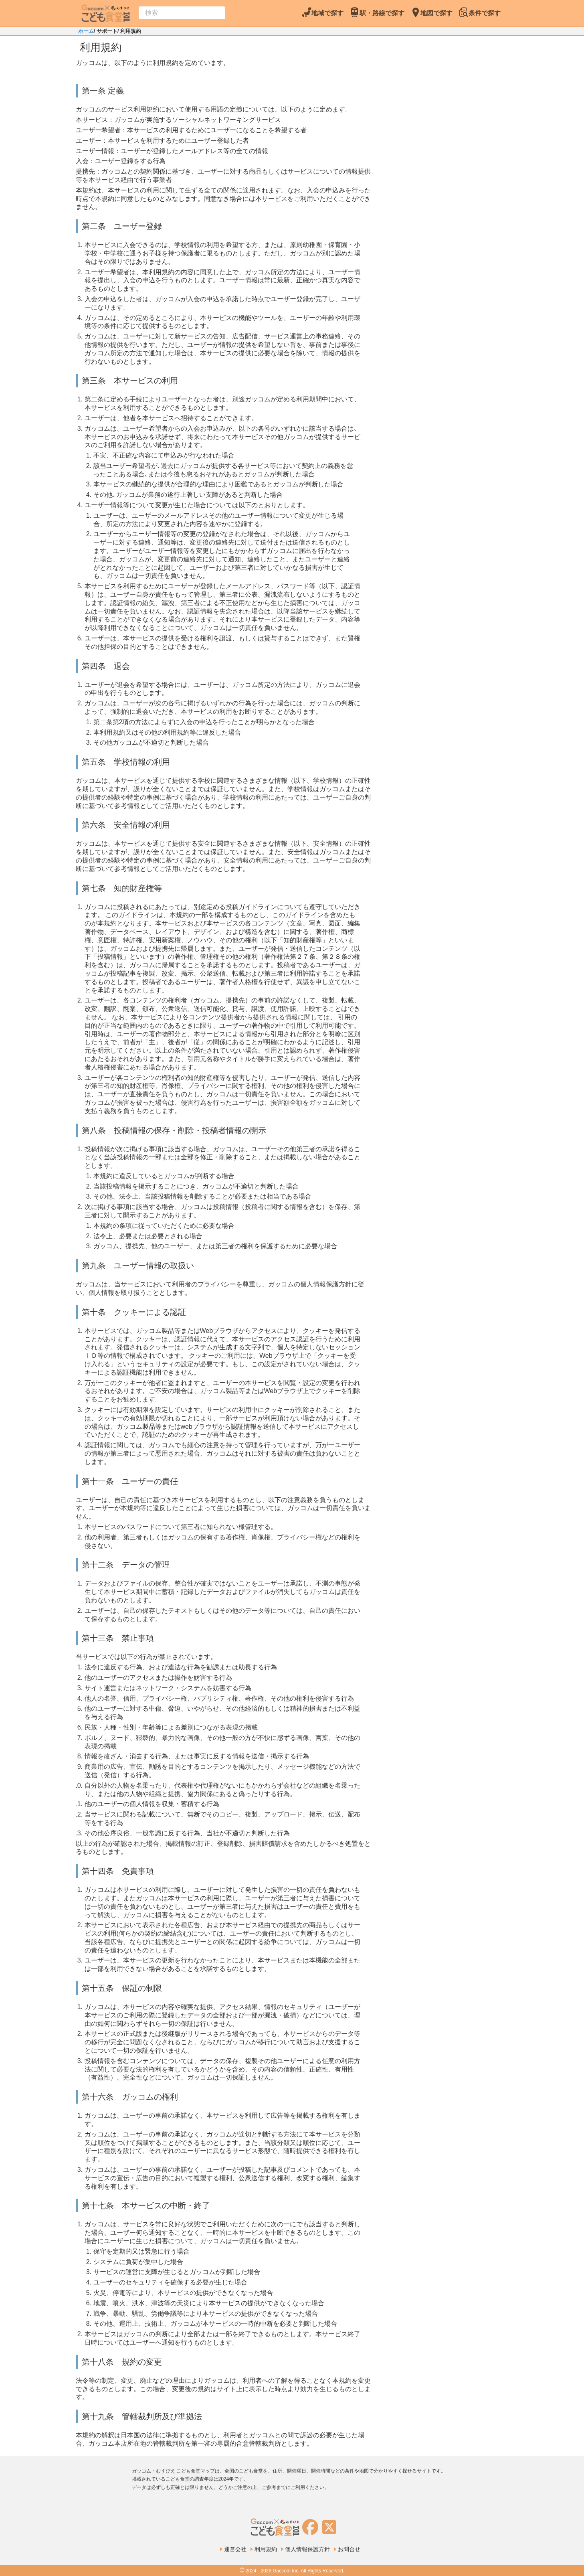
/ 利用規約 (129, 31)
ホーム (86, 31)
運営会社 (235, 2549)
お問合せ (349, 2549)
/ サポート (105, 31)
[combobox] (182, 12)
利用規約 (266, 2549)
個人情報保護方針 (307, 2549)
